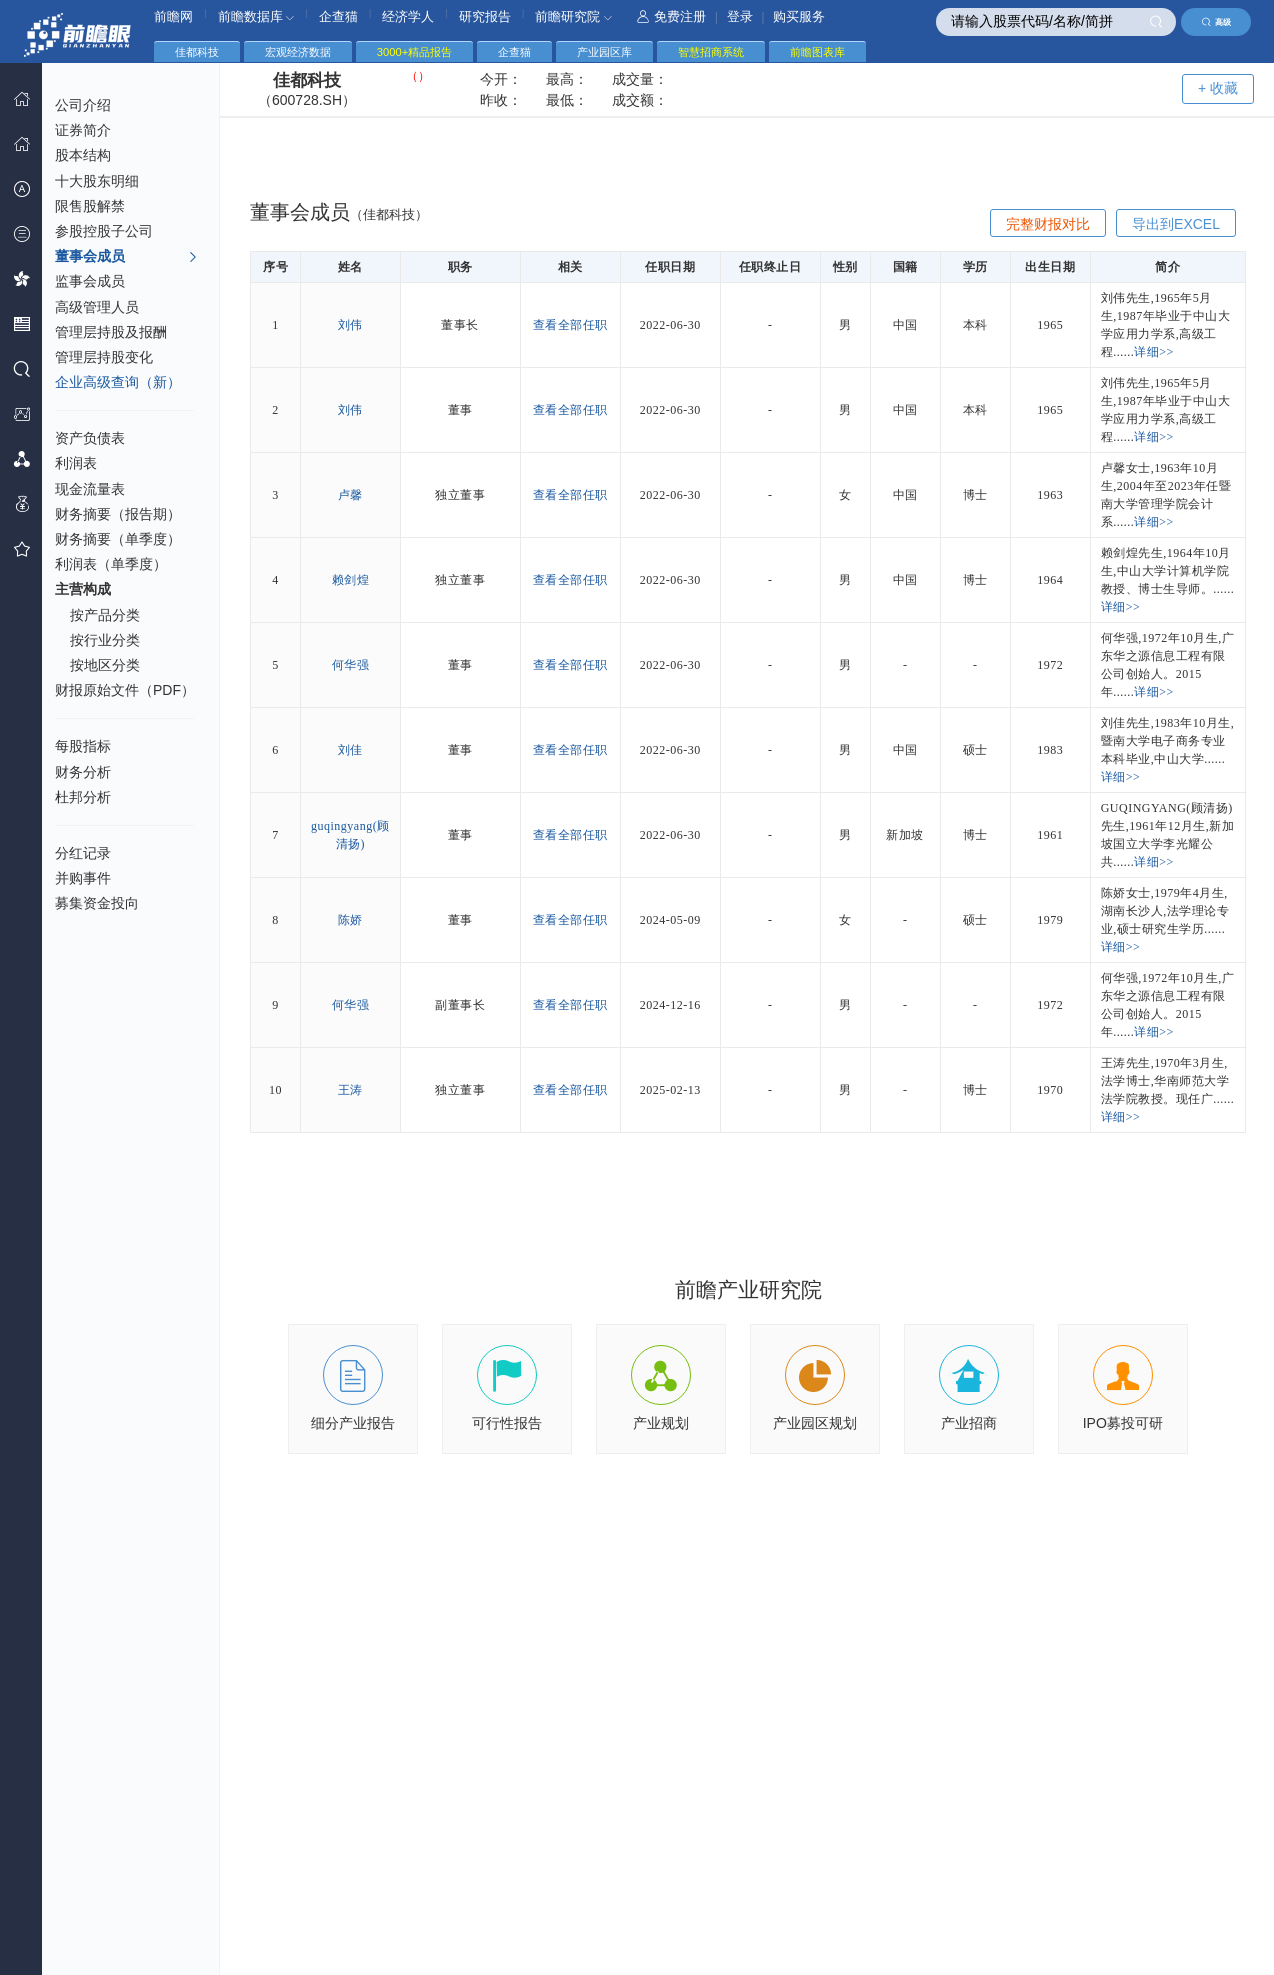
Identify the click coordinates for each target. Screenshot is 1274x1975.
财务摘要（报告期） (118, 514)
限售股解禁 (90, 206)
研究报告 (485, 16)
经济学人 (408, 16)
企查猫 (338, 16)
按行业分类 (105, 640)
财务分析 (83, 772)
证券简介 (83, 130)
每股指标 (83, 746)
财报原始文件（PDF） (125, 690)
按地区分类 (105, 665)
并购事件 (83, 878)
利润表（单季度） (111, 564)
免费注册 (671, 16)
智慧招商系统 (711, 52)
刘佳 (350, 750)
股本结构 (83, 155)
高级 (1216, 22)
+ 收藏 (1218, 88)
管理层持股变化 (104, 357)
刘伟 (350, 325)
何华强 (351, 665)
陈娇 (350, 920)
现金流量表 (90, 489)
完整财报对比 (1048, 224)
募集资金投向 (97, 903)
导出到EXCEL (1176, 224)
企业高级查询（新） (118, 382)
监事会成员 (90, 281)
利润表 (76, 463)
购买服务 (799, 16)
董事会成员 (126, 257)
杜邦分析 (83, 797)
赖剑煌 (351, 580)
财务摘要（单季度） (118, 539)
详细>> (1154, 352)
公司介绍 (83, 105)
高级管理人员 (97, 307)
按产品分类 (105, 615)
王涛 (350, 1090)
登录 (740, 16)
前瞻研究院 (573, 16)
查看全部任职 (570, 325)
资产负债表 (90, 438)
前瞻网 (173, 16)
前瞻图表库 (817, 52)
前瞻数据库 (256, 16)
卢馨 (350, 495)
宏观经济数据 (298, 52)
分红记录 (83, 853)
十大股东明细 (97, 181)
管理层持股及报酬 (111, 332)
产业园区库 (604, 52)
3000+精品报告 (414, 52)
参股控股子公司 (104, 231)
